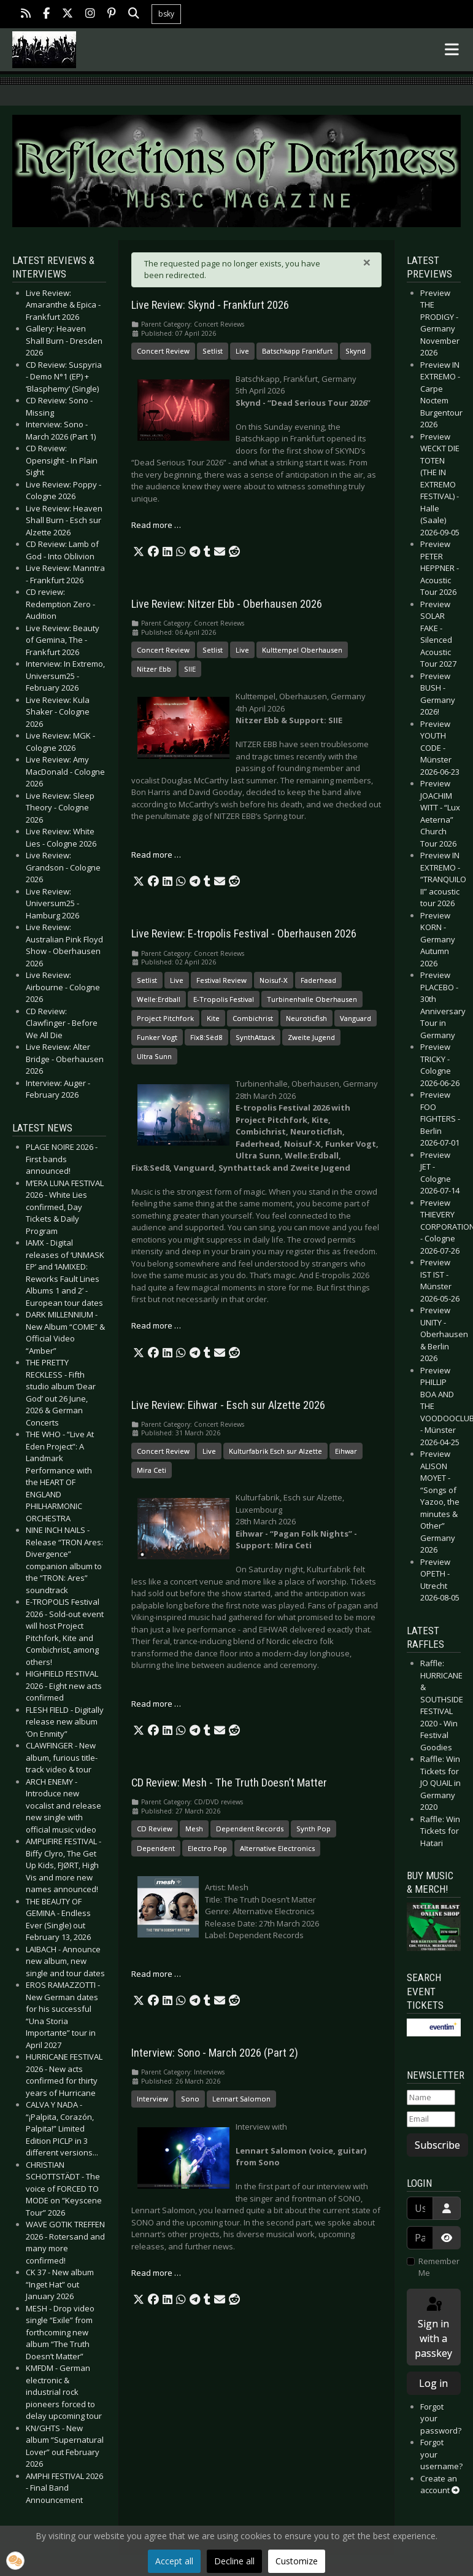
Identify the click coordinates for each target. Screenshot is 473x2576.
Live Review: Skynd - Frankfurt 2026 (210, 305)
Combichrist (253, 1018)
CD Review (154, 1828)
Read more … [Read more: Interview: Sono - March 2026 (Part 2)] (156, 2272)
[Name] (431, 2098)
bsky (166, 14)
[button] (138, 551)
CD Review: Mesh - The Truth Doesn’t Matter (229, 1783)
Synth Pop (313, 1828)
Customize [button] (296, 2561)
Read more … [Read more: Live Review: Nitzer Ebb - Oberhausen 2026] (156, 854)
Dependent (156, 1848)
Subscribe (437, 2145)
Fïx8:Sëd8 (206, 1037)
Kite (213, 1018)
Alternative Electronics (277, 1848)
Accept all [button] (174, 2561)
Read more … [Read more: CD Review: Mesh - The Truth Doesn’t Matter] (156, 1973)
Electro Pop (207, 1848)
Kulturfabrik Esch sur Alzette (275, 1451)
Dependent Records (249, 1828)
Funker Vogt (157, 1037)
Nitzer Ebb (154, 668)
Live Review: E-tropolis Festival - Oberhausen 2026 (243, 934)
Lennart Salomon (241, 2098)
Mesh (194, 1828)
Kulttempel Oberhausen (302, 649)
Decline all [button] (234, 2561)
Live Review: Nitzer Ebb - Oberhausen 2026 (226, 604)
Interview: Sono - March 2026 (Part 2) (214, 2053)
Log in (433, 2383)
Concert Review (163, 350)
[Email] (431, 2119)
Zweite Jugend (311, 1037)
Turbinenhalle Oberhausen (312, 999)
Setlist (212, 350)
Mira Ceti (151, 1470)
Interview (152, 2098)
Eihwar (346, 1451)
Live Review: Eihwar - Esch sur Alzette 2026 (228, 1405)
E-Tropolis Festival (223, 999)
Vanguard (355, 1018)
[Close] (367, 262)
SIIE (190, 668)
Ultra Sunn (154, 1056)
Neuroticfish (306, 1018)
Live (242, 350)
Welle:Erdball (158, 999)
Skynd (355, 350)
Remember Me (439, 2267)
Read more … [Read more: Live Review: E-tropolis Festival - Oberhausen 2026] (156, 1325)
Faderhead (318, 980)
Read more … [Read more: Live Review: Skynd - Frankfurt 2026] (156, 524)
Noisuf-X (274, 980)
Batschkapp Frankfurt (297, 350)
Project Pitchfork (165, 1018)
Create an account (440, 2484)
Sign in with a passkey (433, 2327)
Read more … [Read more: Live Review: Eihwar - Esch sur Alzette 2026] (156, 1703)
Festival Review (221, 980)
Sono (190, 2098)
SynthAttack (255, 1037)
